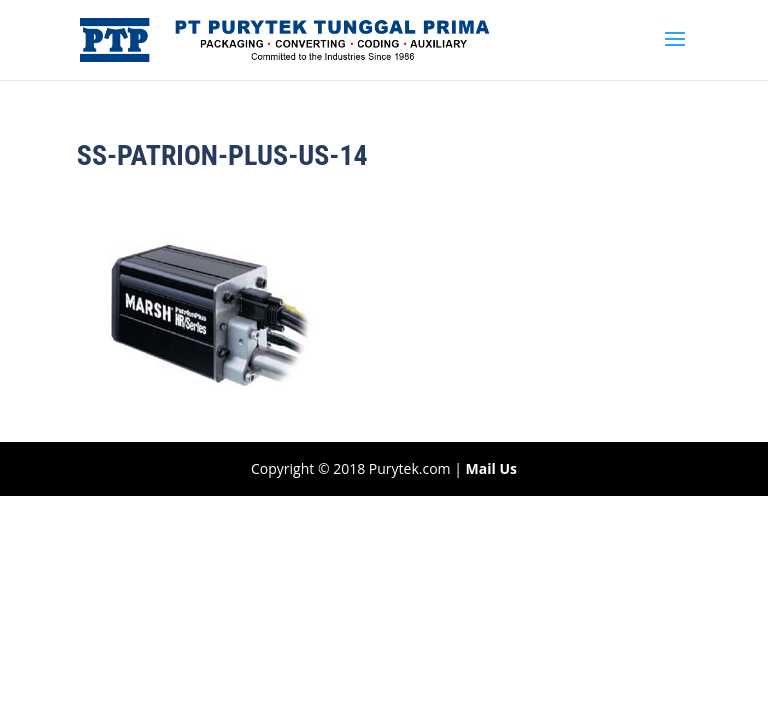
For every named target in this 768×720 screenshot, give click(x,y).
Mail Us (491, 468)
